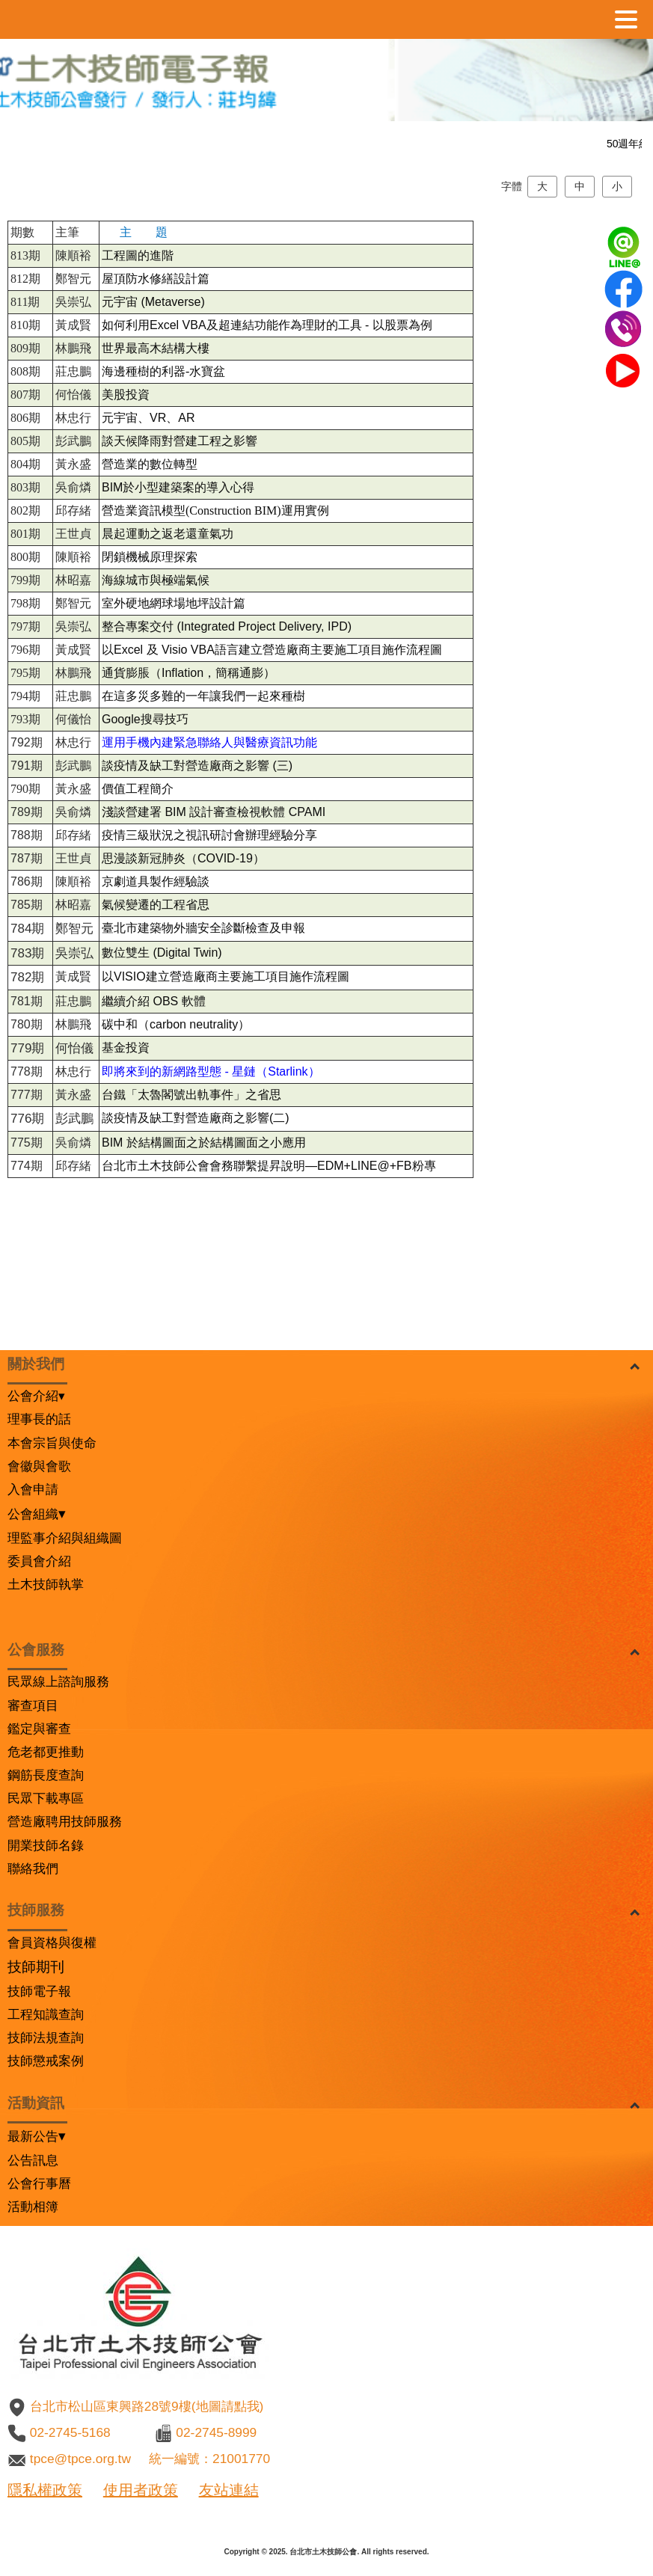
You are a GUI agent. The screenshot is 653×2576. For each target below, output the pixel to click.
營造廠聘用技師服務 (64, 1821)
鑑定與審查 (39, 1728)
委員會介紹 (39, 1561)
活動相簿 (32, 2206)
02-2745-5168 (70, 2432)
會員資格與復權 (51, 1942)
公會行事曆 (39, 2183)
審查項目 (32, 1705)
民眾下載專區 (45, 1798)
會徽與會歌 (39, 1466)
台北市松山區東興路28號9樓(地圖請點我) (146, 2406)
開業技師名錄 (45, 1845)
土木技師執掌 (45, 1584)
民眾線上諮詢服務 (58, 1681)
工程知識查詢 (45, 2014)
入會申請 (32, 1489)
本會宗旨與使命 (51, 1442)
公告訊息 (32, 2160)
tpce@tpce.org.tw (80, 2458)
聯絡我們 (32, 1868)
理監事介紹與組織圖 (64, 1537)
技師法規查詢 (45, 2037)
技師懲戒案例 (45, 2060)
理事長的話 (39, 1418)
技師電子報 (39, 1991)
